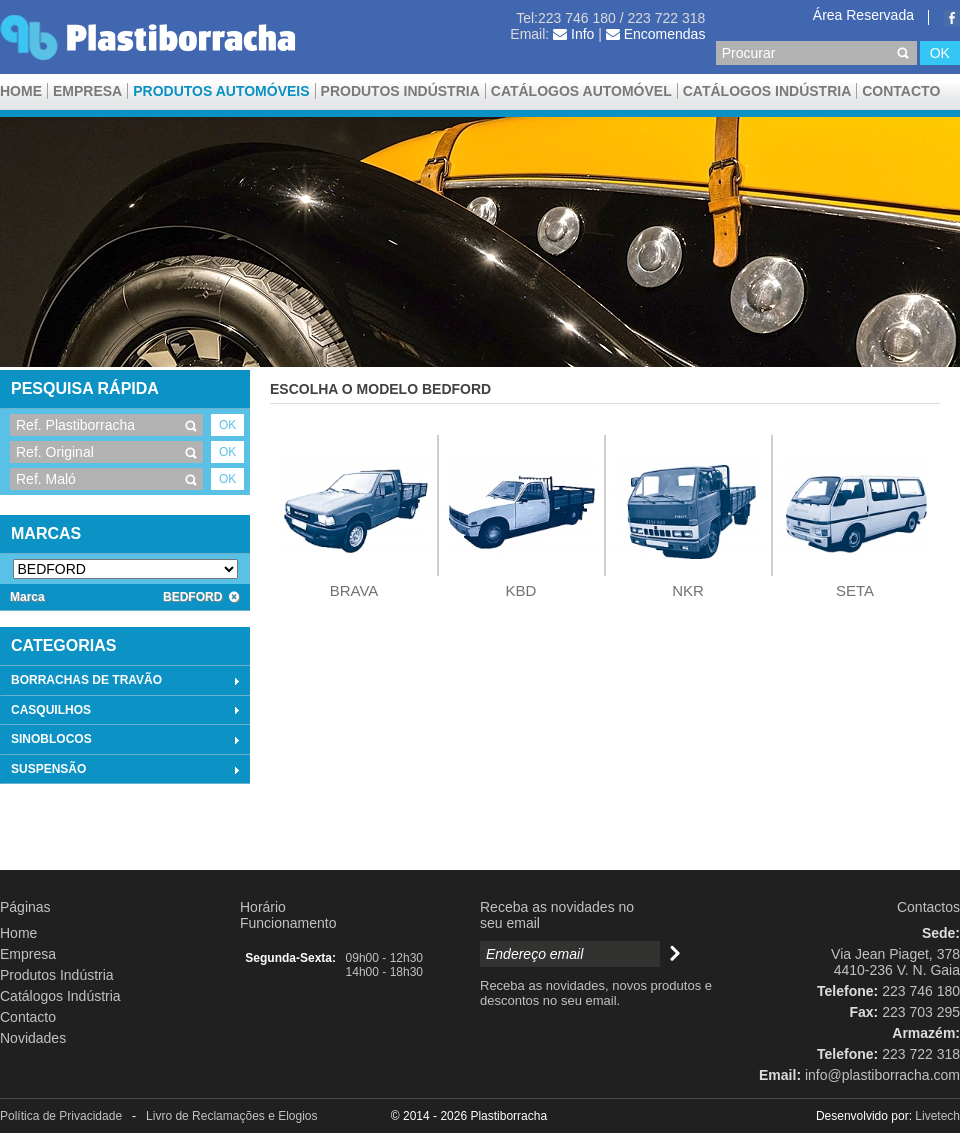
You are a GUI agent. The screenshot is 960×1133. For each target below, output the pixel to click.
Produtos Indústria (400, 91)
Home (21, 91)
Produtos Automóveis (221, 91)
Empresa (87, 91)
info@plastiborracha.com (882, 1075)
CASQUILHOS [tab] (127, 710)
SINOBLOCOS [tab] (127, 740)
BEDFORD (201, 597)
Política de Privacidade (61, 1116)
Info (573, 34)
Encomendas (656, 34)
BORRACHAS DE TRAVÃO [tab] (127, 681)
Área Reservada (863, 15)
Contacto (901, 91)
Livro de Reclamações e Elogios (231, 1116)
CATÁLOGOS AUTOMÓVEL (581, 91)
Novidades (33, 1038)
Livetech (937, 1116)
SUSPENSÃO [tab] (127, 770)
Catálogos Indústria (767, 91)
